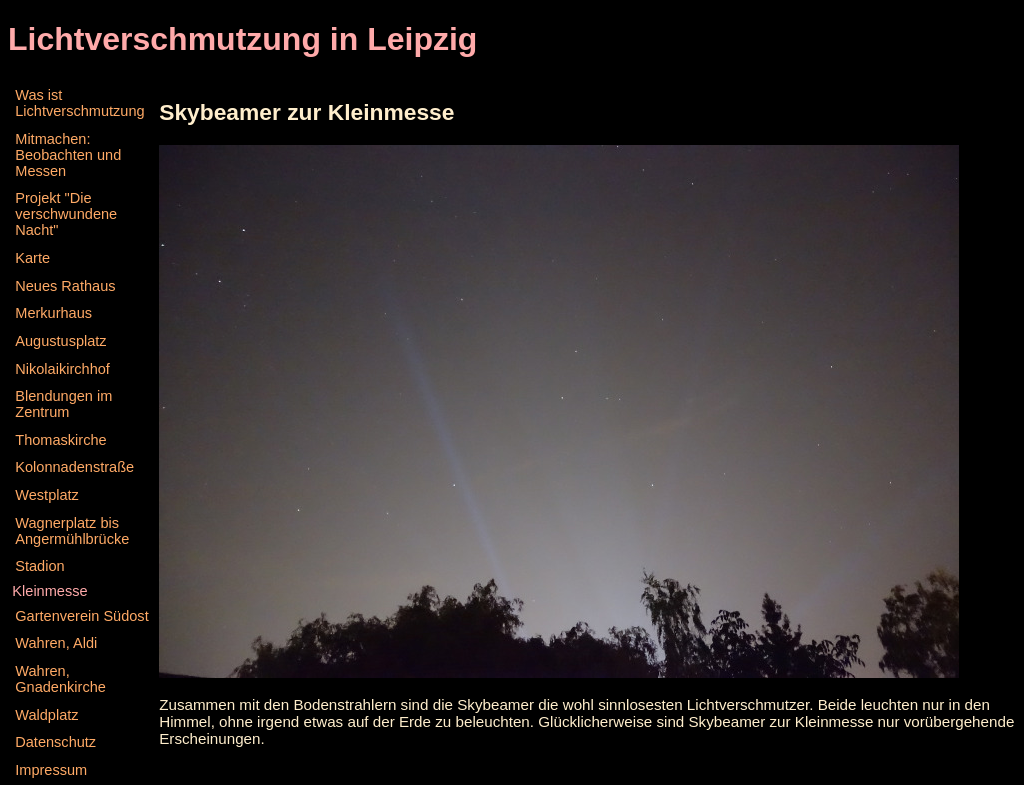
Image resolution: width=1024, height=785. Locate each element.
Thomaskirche (60, 440)
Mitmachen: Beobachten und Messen (68, 155)
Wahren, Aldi (56, 643)
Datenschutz (55, 742)
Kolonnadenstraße (74, 467)
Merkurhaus (53, 313)
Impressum (51, 770)
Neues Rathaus (65, 286)
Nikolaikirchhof (62, 369)
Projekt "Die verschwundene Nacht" (66, 214)
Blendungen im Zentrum (63, 404)
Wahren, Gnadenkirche (60, 679)
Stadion (39, 566)
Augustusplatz (60, 341)
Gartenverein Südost (81, 616)
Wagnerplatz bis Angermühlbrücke (72, 531)
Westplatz (47, 495)
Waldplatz (46, 715)
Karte (32, 258)
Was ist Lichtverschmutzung (79, 103)
